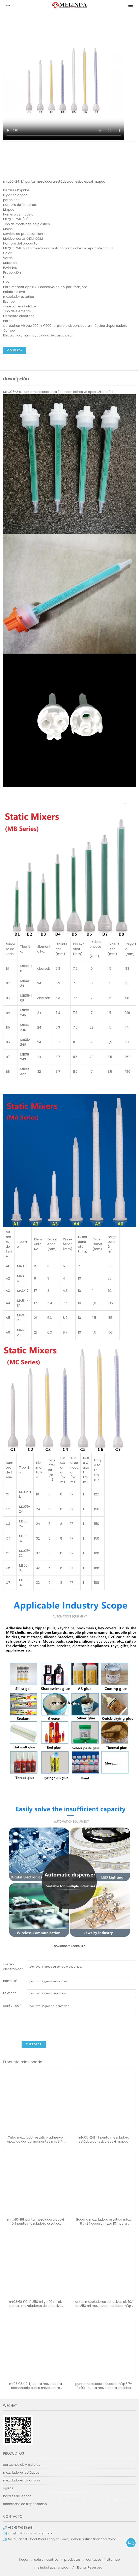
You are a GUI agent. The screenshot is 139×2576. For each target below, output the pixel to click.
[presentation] (33, 2030)
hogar (24, 2559)
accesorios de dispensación (25, 2504)
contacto (93, 2559)
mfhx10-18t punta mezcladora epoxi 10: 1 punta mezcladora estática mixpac (35, 2222)
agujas (8, 2488)
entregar (33, 2044)
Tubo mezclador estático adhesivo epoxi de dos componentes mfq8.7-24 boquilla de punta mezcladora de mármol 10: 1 (35, 2140)
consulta (14, 350)
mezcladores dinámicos (22, 2480)
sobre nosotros (46, 2559)
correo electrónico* (13, 1966)
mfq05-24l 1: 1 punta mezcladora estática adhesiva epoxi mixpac (103, 2140)
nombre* (10, 1980)
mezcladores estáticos (21, 2472)
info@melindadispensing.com (30, 2533)
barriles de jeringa (17, 2496)
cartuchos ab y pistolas (21, 2464)
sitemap (113, 2559)
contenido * (12, 2005)
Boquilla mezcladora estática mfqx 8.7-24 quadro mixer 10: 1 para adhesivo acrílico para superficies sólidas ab (103, 2222)
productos (72, 2559)
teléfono (10, 1993)
